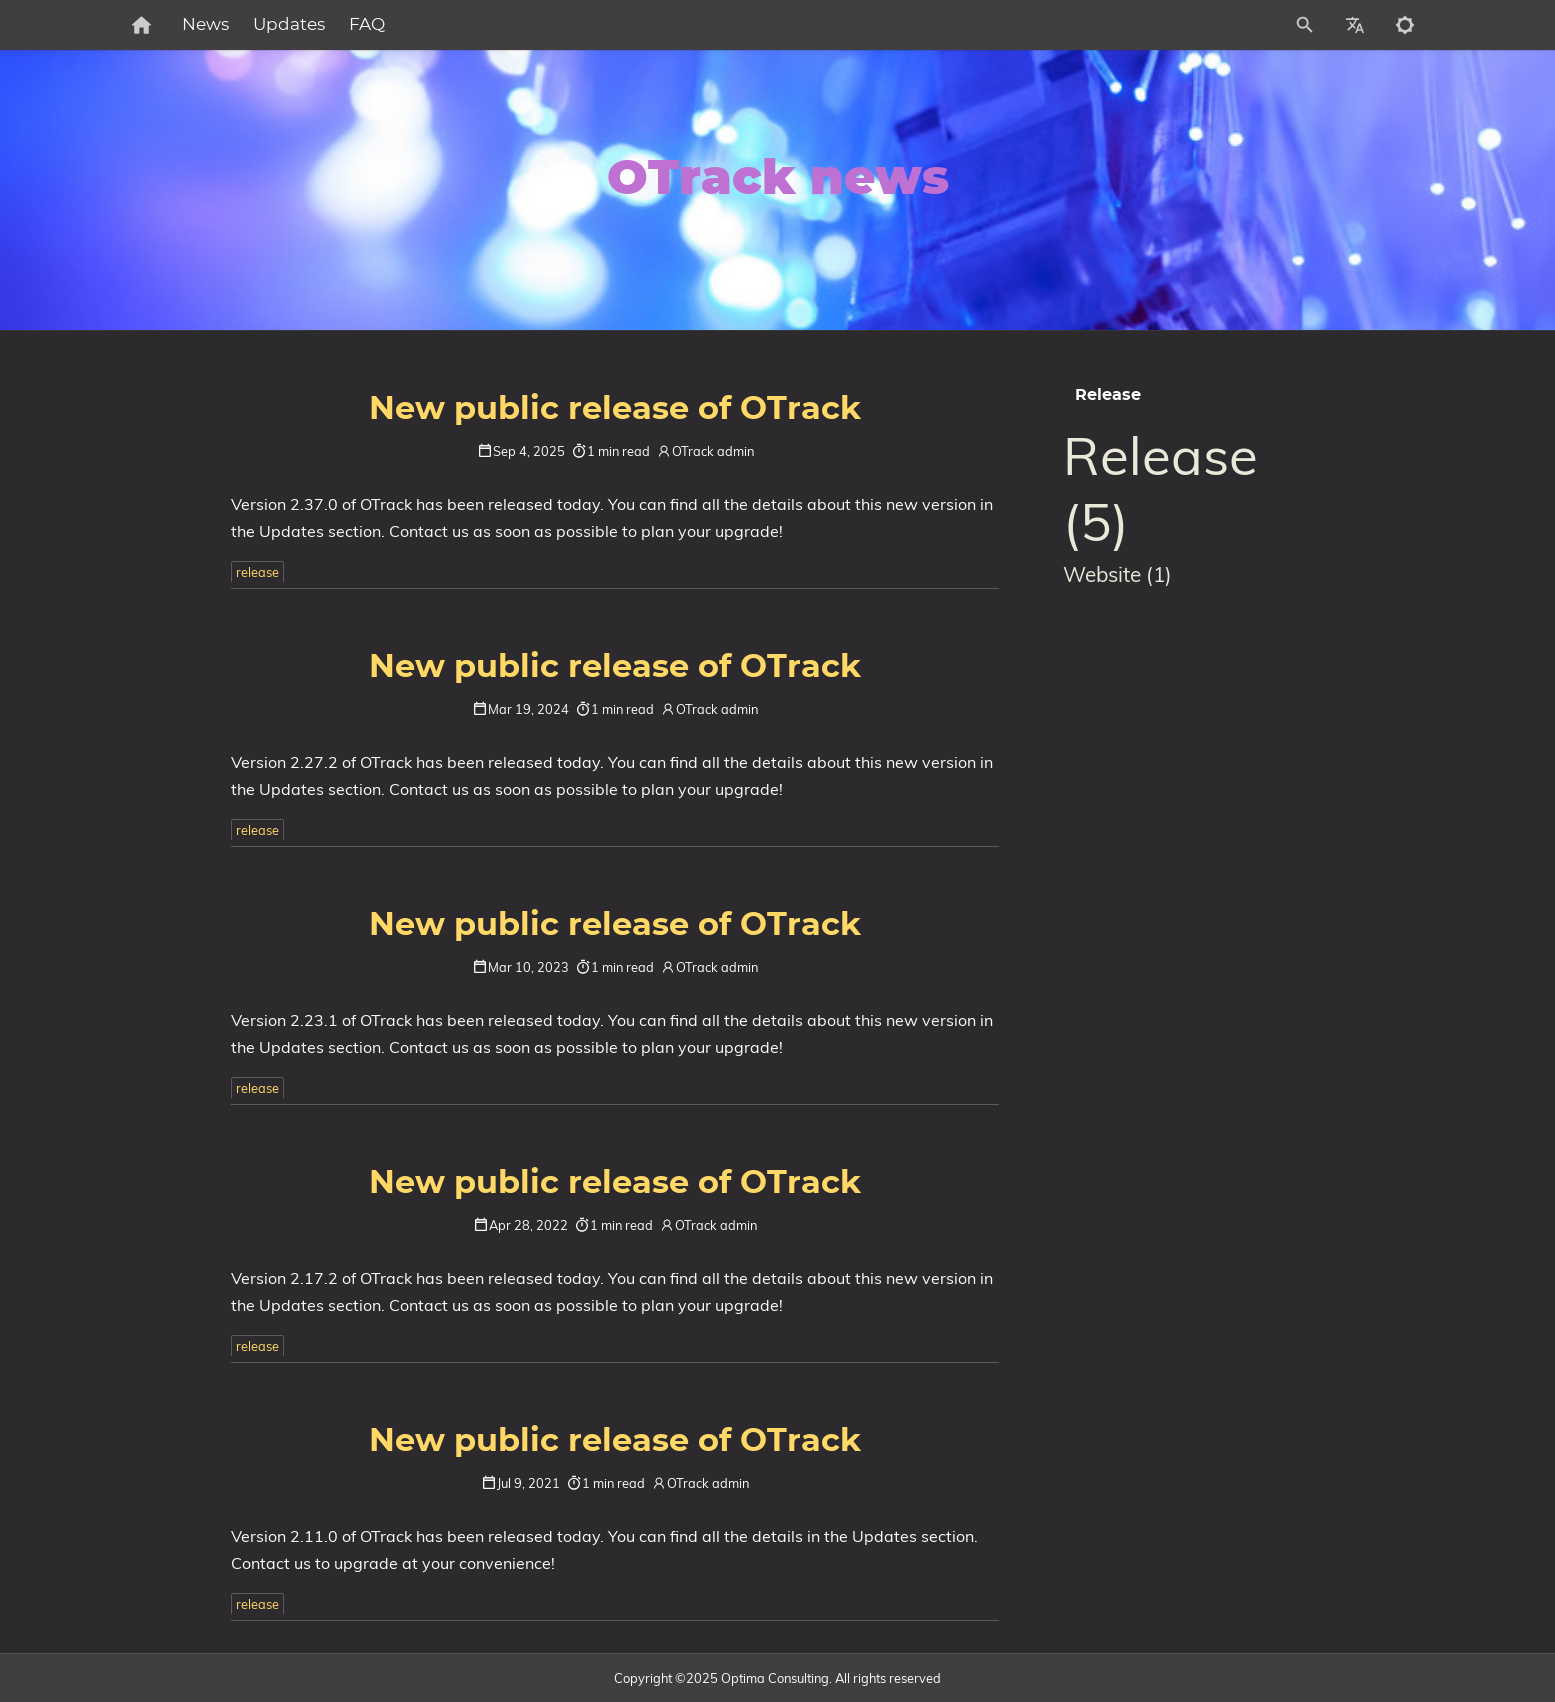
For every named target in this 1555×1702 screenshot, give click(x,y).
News (270, 25)
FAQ (432, 25)
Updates (354, 25)
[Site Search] (1216, 25)
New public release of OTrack (615, 409)
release (257, 572)
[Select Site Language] (1355, 25)
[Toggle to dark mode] (1405, 25)
